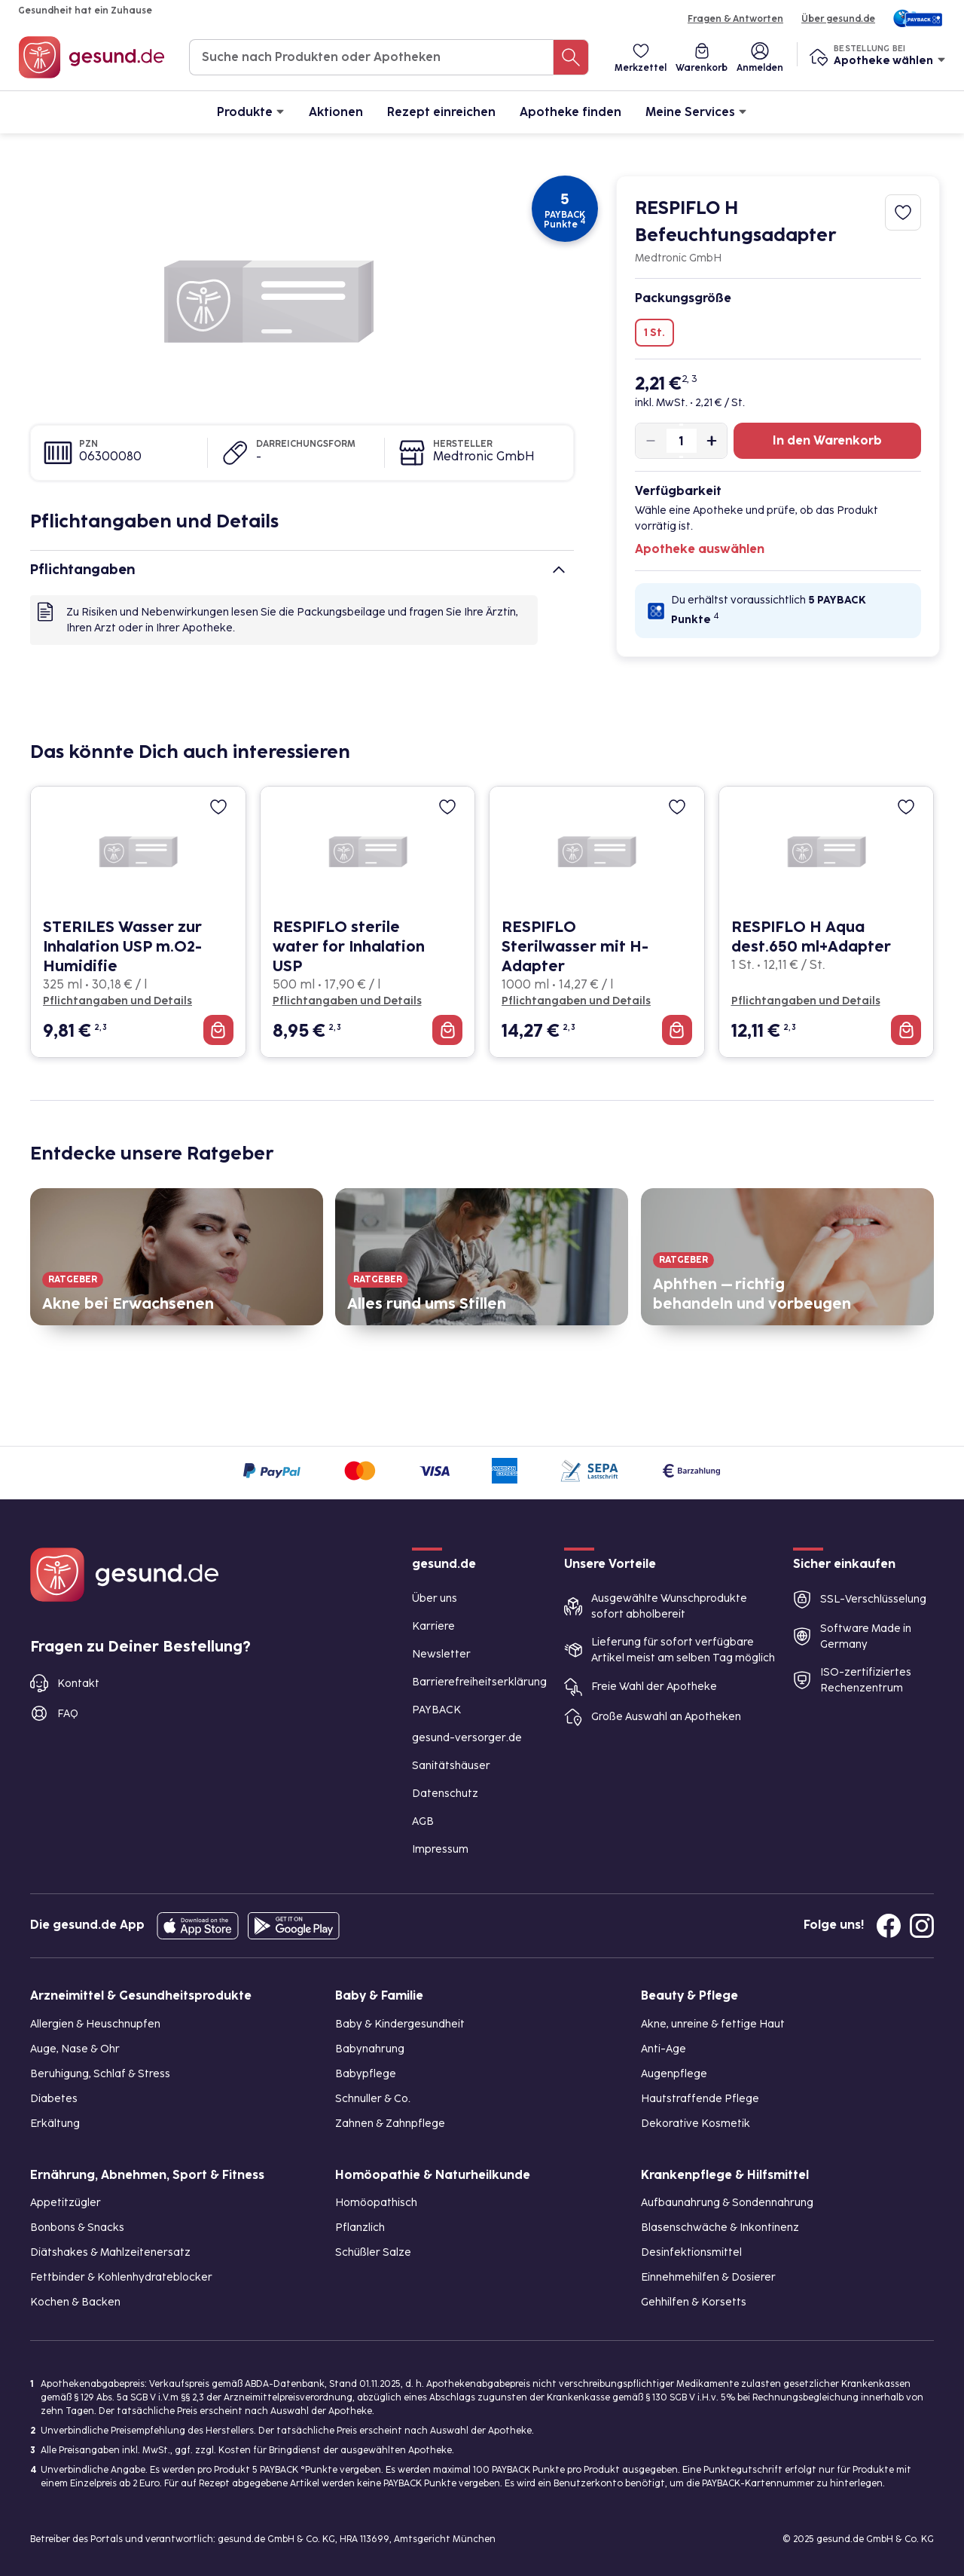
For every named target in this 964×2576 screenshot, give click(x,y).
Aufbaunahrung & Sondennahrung (727, 2202)
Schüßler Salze (373, 2252)
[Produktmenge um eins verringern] (657, 440)
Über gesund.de (838, 19)
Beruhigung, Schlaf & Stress (100, 2073)
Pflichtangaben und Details (117, 1001)
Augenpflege (674, 2073)
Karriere (433, 1626)
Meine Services (696, 111)
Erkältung (55, 2123)
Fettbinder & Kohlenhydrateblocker (121, 2277)
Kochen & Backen (75, 2302)
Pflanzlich (360, 2227)
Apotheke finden (570, 112)
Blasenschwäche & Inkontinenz (720, 2227)
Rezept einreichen (441, 112)
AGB (423, 1821)
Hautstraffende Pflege (700, 2098)
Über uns (434, 1598)
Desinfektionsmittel (691, 2252)
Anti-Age (663, 2049)
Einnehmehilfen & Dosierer (708, 2277)
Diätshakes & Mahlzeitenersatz (110, 2252)
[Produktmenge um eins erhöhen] (705, 440)
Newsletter (441, 1654)
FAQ (67, 1713)
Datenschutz (445, 1793)
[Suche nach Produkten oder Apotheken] (571, 57)
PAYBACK (436, 1710)
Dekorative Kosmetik (695, 2123)
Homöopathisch (376, 2202)
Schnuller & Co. (372, 2098)
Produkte (251, 111)
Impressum (440, 1849)
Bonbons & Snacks (77, 2227)
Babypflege (365, 2073)
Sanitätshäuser (451, 1765)
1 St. (654, 332)
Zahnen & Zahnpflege (390, 2123)
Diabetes (54, 2098)
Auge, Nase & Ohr (75, 2049)
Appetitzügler (65, 2202)
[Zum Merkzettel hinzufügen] (903, 212)
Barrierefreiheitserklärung (479, 1682)
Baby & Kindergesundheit (400, 2024)
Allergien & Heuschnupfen (95, 2024)
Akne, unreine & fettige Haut (713, 2024)
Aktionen (336, 112)
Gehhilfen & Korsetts (693, 2302)
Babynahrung (369, 2049)
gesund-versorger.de (467, 1737)
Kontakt (78, 1683)
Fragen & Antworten (735, 19)
